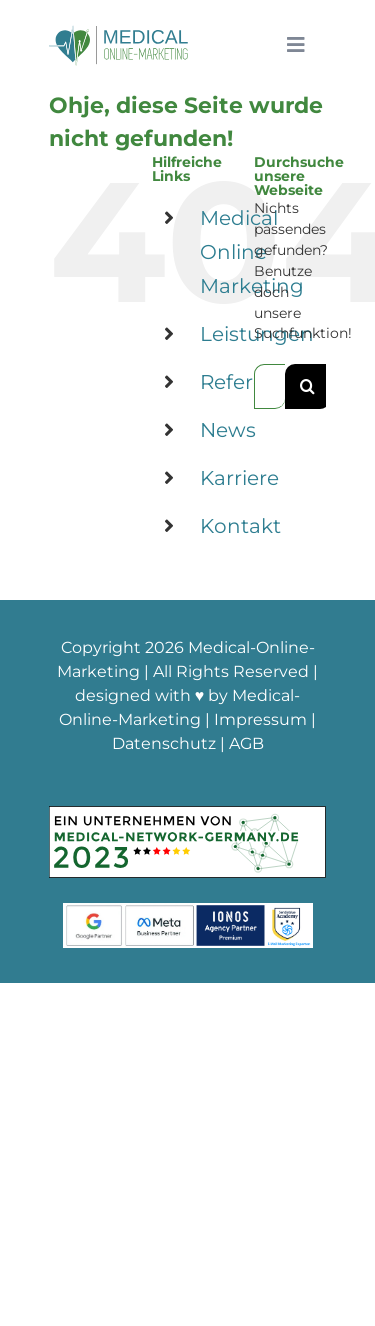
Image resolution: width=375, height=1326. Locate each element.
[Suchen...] (269, 386)
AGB (246, 743)
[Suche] (307, 386)
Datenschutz (164, 743)
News (228, 430)
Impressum (260, 719)
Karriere (239, 478)
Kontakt (240, 526)
